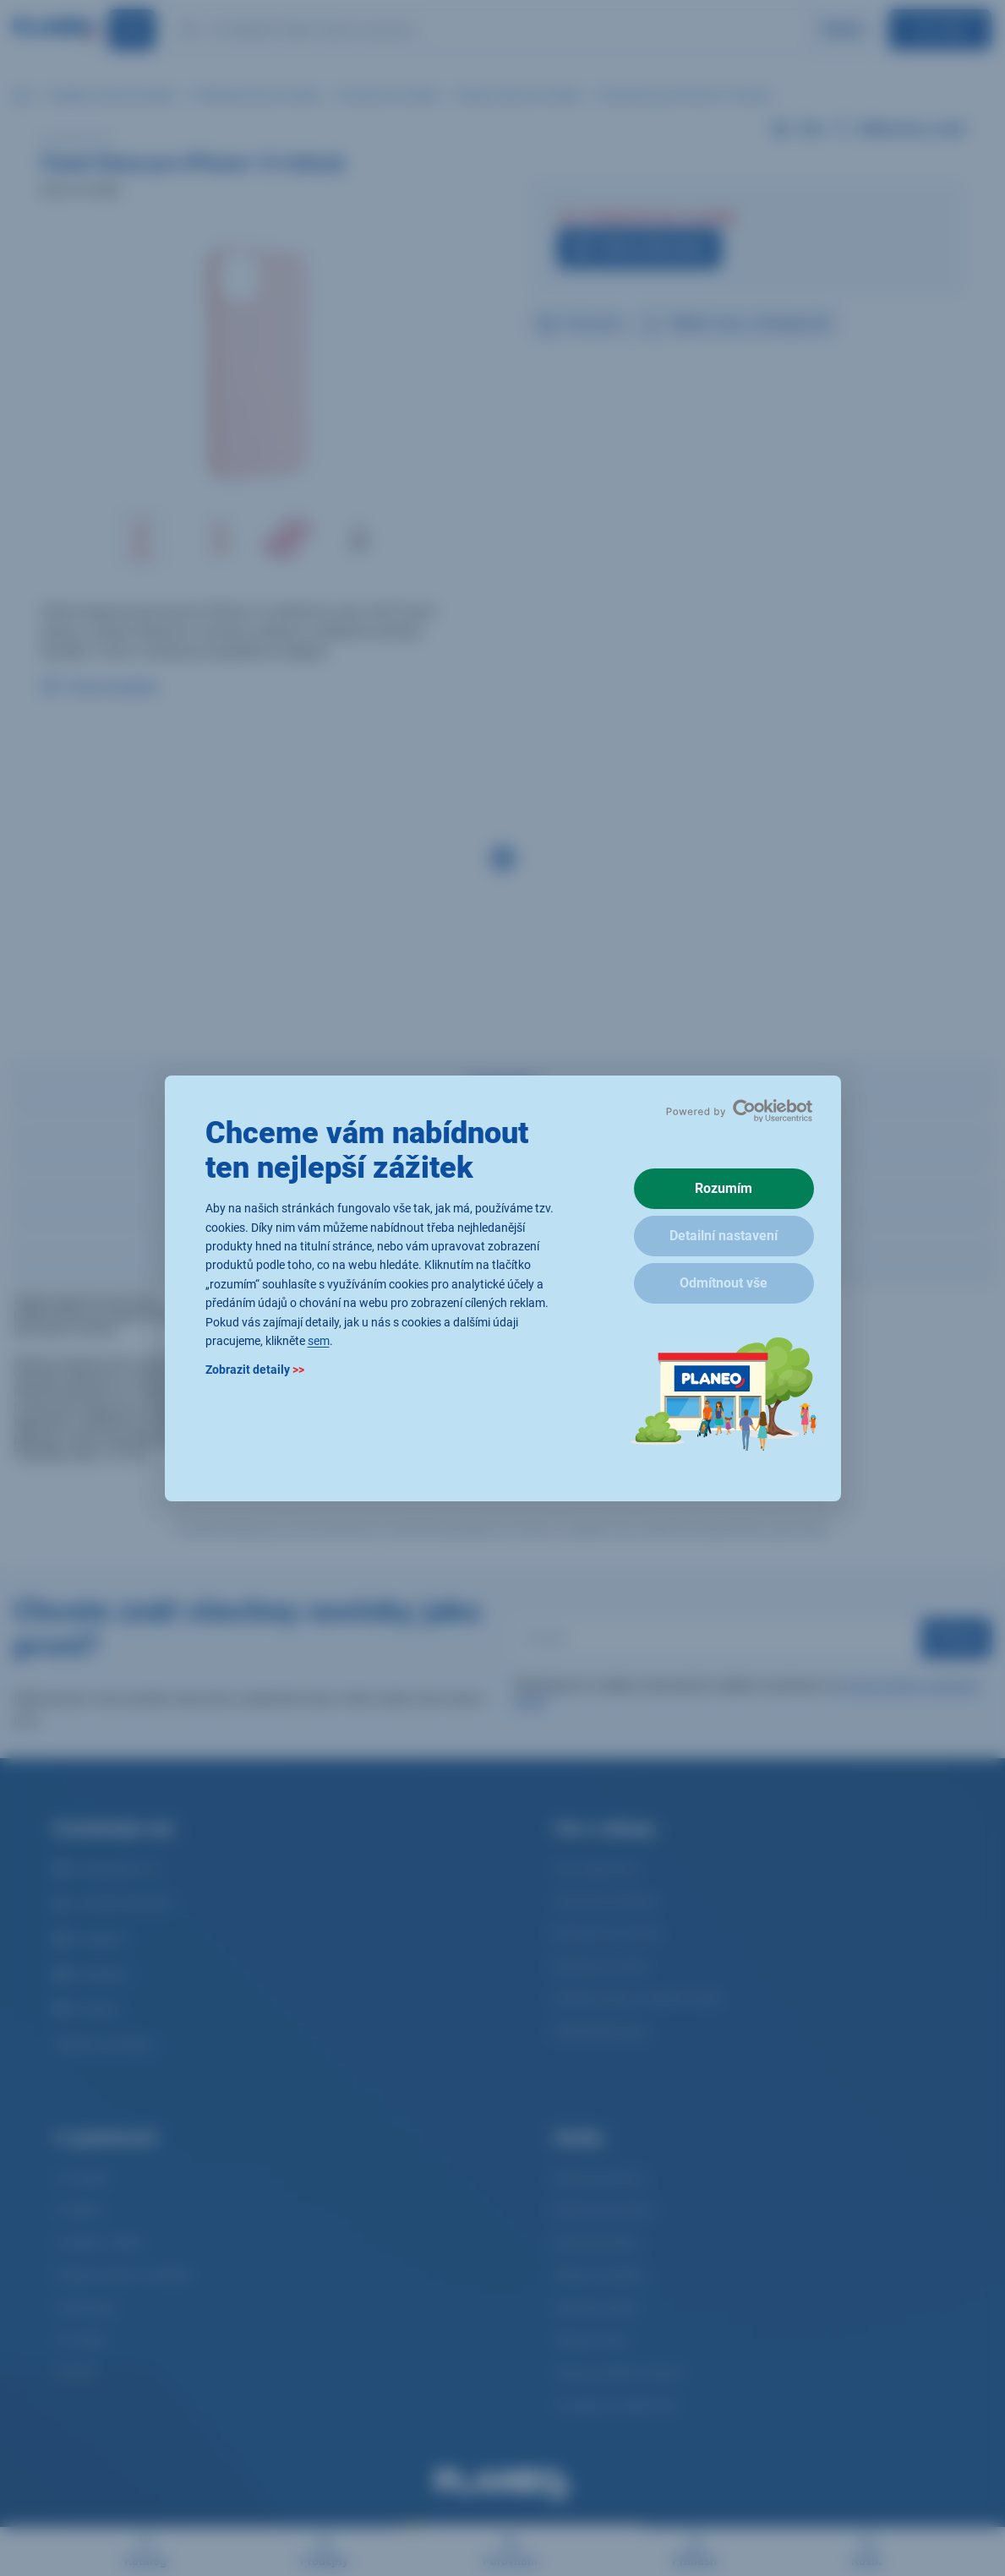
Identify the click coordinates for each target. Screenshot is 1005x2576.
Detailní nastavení (723, 1236)
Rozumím (723, 1188)
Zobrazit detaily (254, 1369)
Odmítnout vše (723, 1283)
